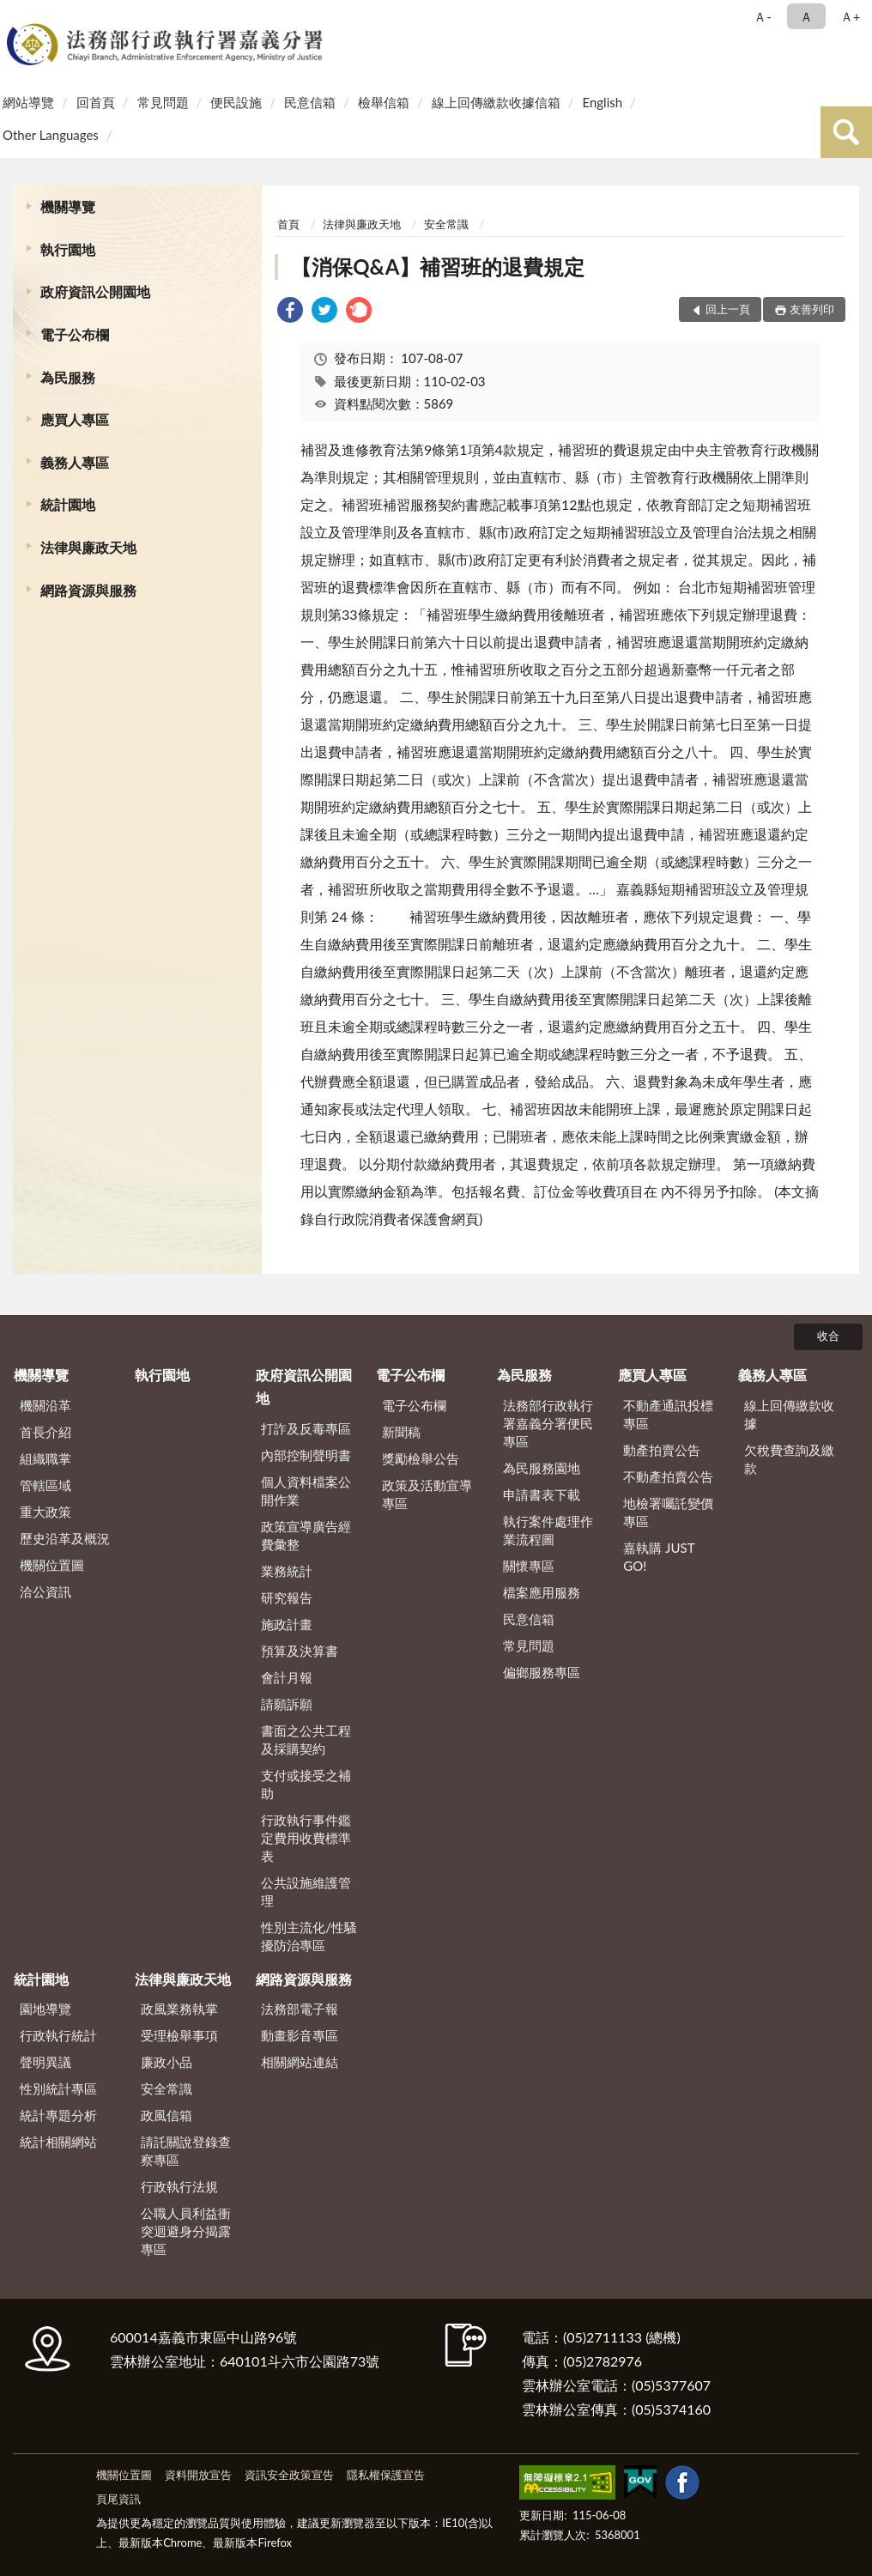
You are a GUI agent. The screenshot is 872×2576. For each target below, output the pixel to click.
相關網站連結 (299, 2062)
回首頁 (95, 102)
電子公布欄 (74, 334)
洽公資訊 (45, 1591)
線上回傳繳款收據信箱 (496, 102)
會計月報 (286, 1677)
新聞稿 (401, 1432)
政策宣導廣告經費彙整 (306, 1535)
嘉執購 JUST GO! (658, 1556)
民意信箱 (310, 102)
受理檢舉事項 (179, 2035)
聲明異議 (45, 2062)
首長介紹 (45, 1432)
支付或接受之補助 (306, 1784)
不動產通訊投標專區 (668, 1414)
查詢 (846, 132)
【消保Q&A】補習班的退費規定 (437, 266)
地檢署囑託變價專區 (668, 1512)
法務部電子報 (299, 2008)
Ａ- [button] (763, 16)
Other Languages (51, 134)
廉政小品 (166, 2062)
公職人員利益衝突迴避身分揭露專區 (186, 2231)
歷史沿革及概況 (65, 1538)
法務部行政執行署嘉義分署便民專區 (548, 1423)
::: (16, 15)
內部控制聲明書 (306, 1455)
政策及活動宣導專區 (427, 1494)
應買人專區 (74, 419)
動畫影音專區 (299, 2035)
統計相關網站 (58, 2141)
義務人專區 (74, 462)
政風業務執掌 (179, 2008)
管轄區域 (45, 1485)
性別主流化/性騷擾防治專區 (309, 1936)
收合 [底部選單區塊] (828, 1336)
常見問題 (163, 102)
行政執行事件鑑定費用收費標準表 (306, 1838)
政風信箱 (166, 2115)
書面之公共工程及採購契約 (306, 1739)
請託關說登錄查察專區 (186, 2150)
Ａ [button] (806, 16)
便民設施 (236, 102)
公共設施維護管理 (306, 1891)
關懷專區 (528, 1565)
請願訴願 (286, 1704)
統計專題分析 (58, 2115)
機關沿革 (45, 1405)
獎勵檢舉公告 (420, 1458)
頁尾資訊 (118, 2499)
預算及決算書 (299, 1650)
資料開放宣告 (198, 2475)
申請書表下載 (541, 1494)
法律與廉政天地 (88, 547)
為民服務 (67, 377)
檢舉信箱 (383, 102)
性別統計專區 (58, 2088)
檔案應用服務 (541, 1592)
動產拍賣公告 (661, 1450)
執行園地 (67, 249)
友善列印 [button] (812, 309)
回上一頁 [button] (727, 309)
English (602, 102)
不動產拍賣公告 (668, 1476)
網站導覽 (28, 102)
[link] (290, 312)
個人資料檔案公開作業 (306, 1490)
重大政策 (45, 1511)
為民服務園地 (541, 1468)
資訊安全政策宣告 (289, 2475)
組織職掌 (45, 1458)
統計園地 (67, 504)
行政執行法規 (179, 2186)
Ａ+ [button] (850, 16)
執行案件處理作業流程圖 (548, 1530)
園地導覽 (45, 2008)
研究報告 (286, 1597)
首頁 (288, 224)
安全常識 (446, 224)
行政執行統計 (58, 2035)
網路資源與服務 (88, 590)
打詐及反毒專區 (306, 1428)
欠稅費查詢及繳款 (789, 1459)
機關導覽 (67, 206)
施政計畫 (286, 1624)
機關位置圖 (52, 1565)
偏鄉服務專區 (541, 1672)
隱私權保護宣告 (386, 2475)
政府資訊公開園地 (95, 291)
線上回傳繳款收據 (789, 1414)
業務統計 (286, 1571)
